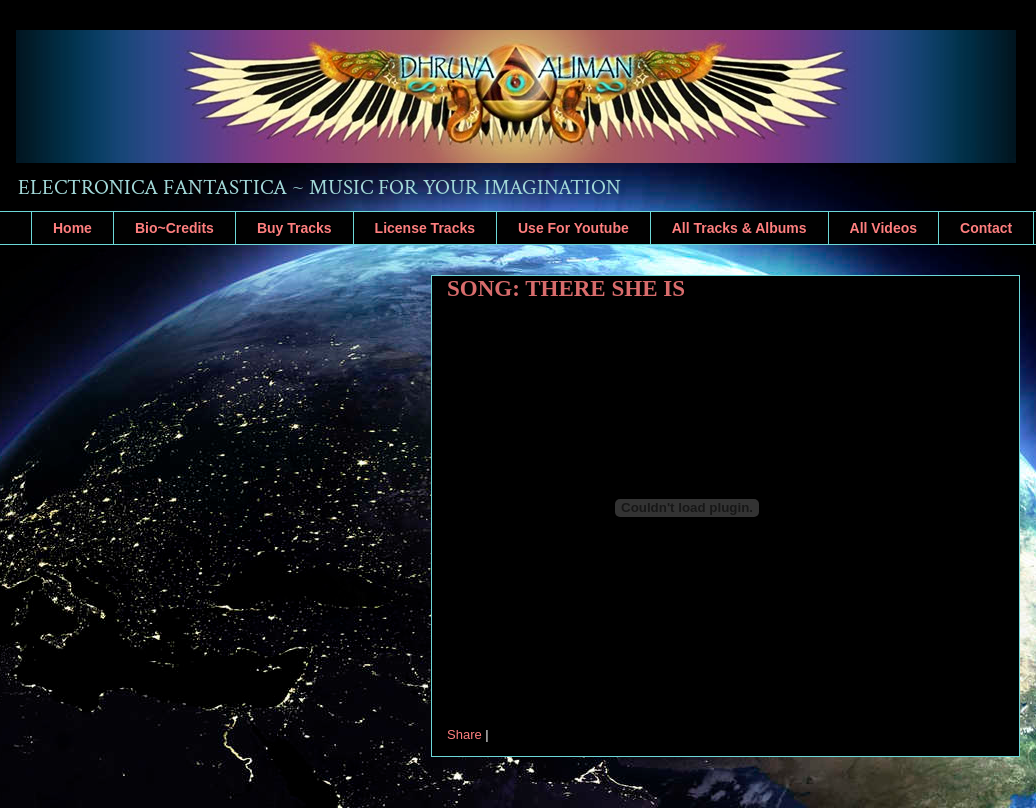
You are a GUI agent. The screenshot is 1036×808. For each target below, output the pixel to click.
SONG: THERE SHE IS (566, 288)
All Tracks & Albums (739, 228)
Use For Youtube (573, 228)
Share (464, 734)
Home (72, 228)
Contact (986, 228)
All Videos (883, 228)
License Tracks (425, 228)
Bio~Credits (174, 228)
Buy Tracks (294, 228)
